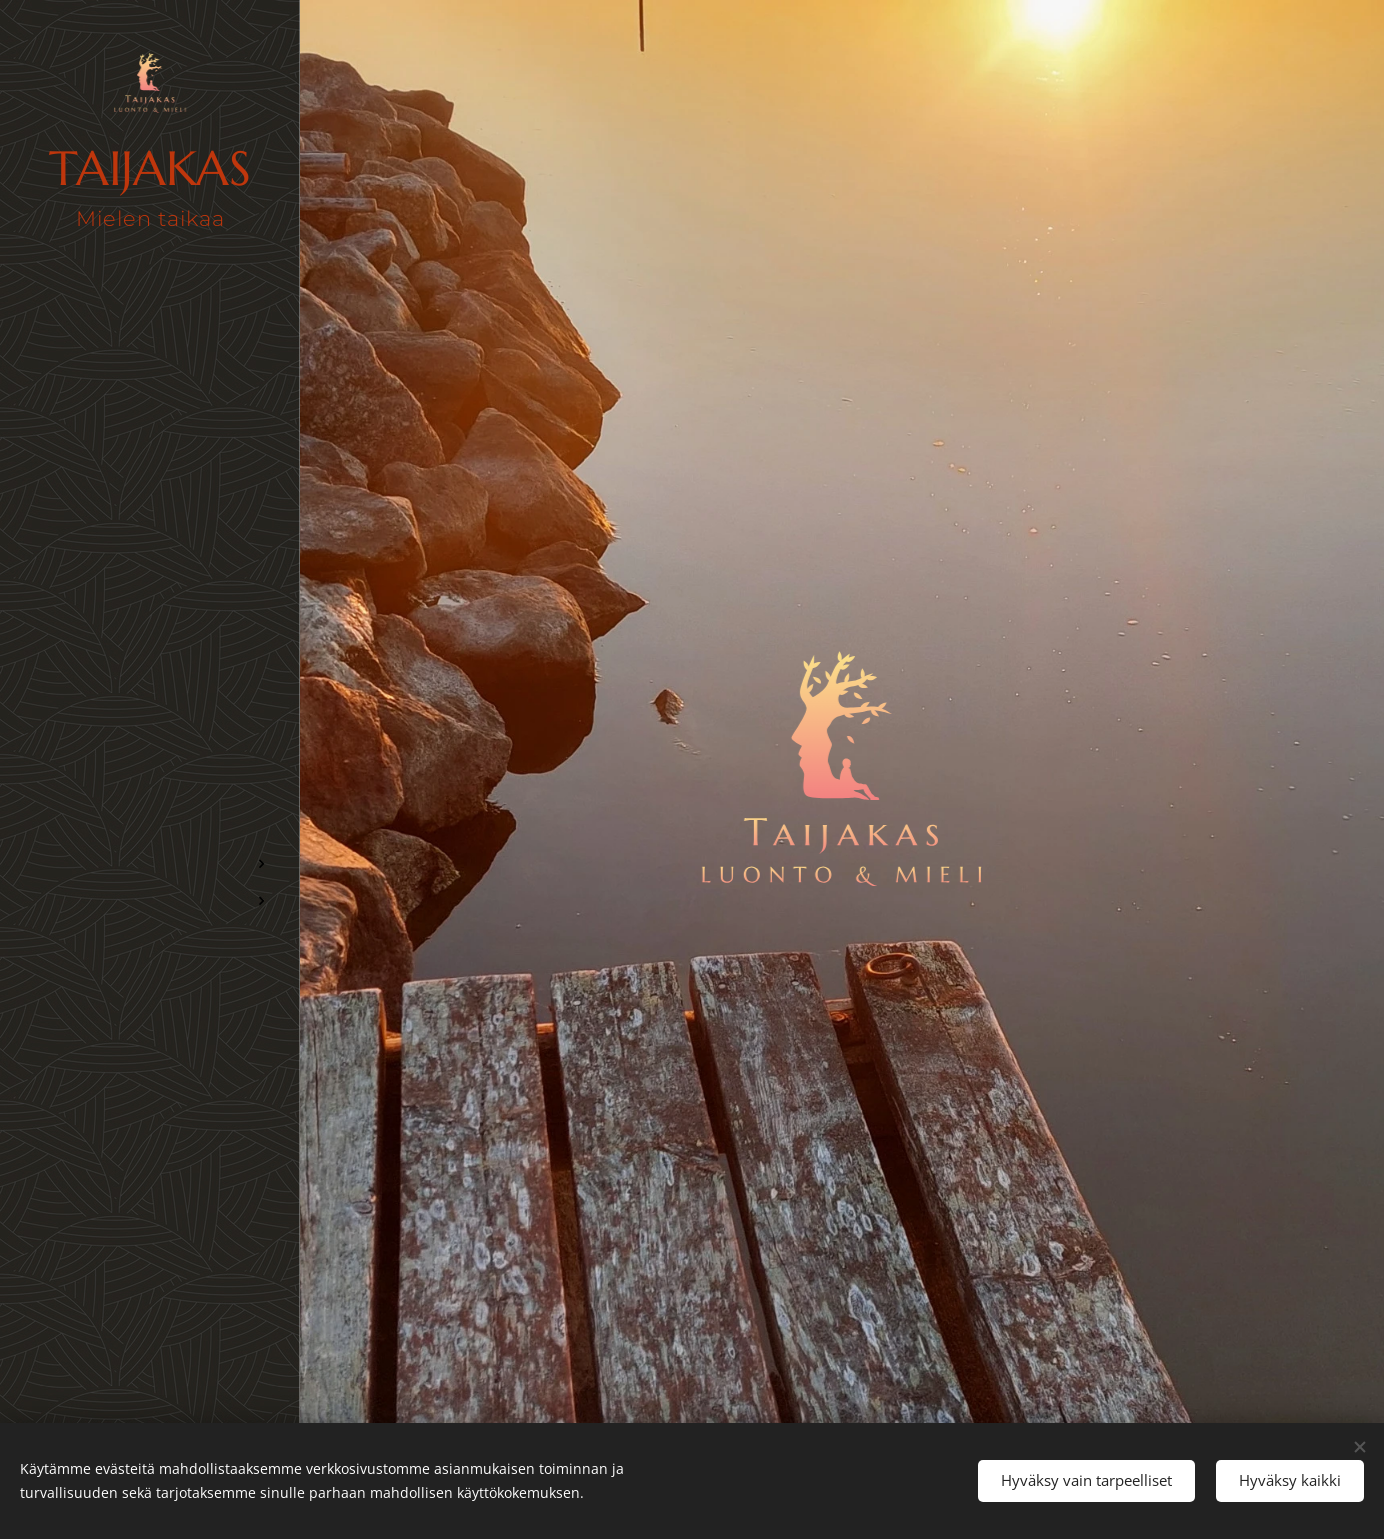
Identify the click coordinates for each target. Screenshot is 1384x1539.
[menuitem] (150, 730)
